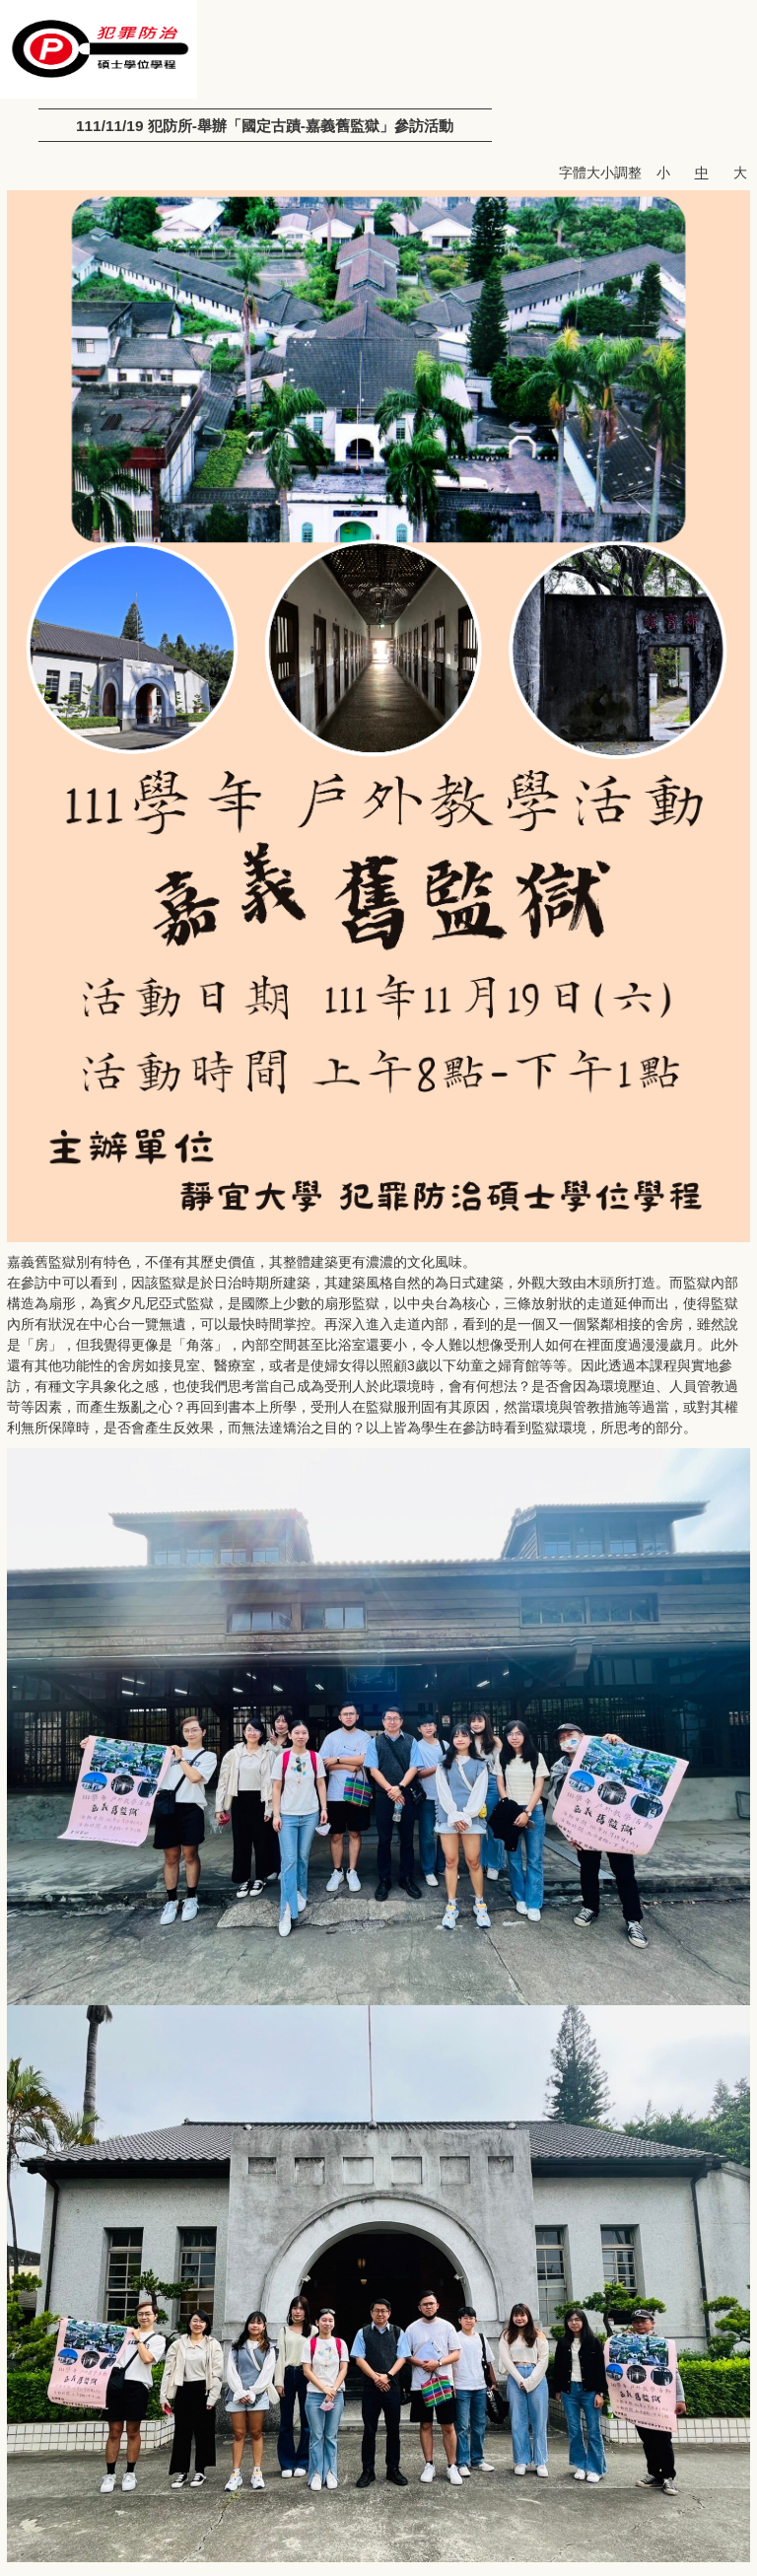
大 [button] (740, 172)
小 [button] (663, 172)
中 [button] (702, 172)
